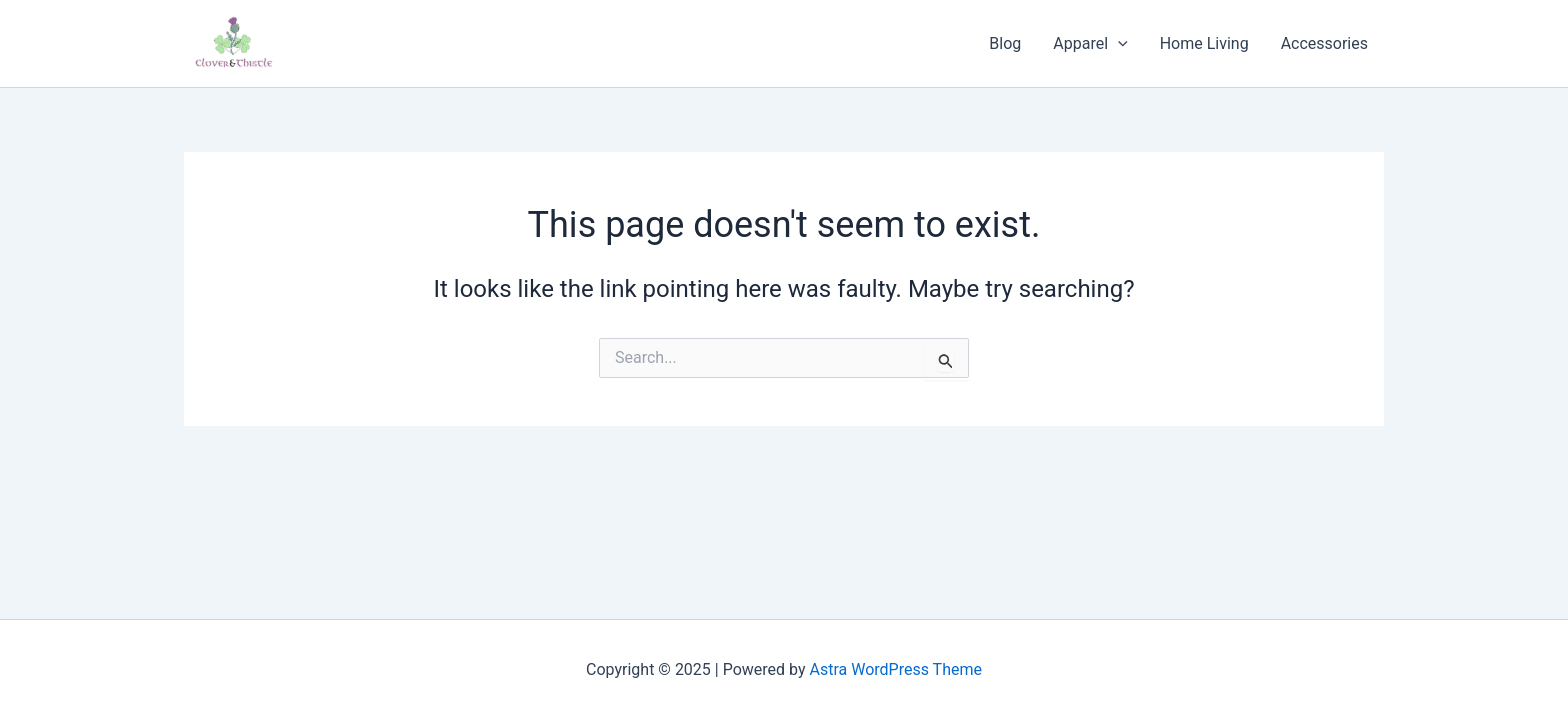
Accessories (1324, 43)
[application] (1118, 44)
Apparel (1090, 44)
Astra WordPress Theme (896, 669)
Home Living (1204, 43)
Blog (1005, 43)
